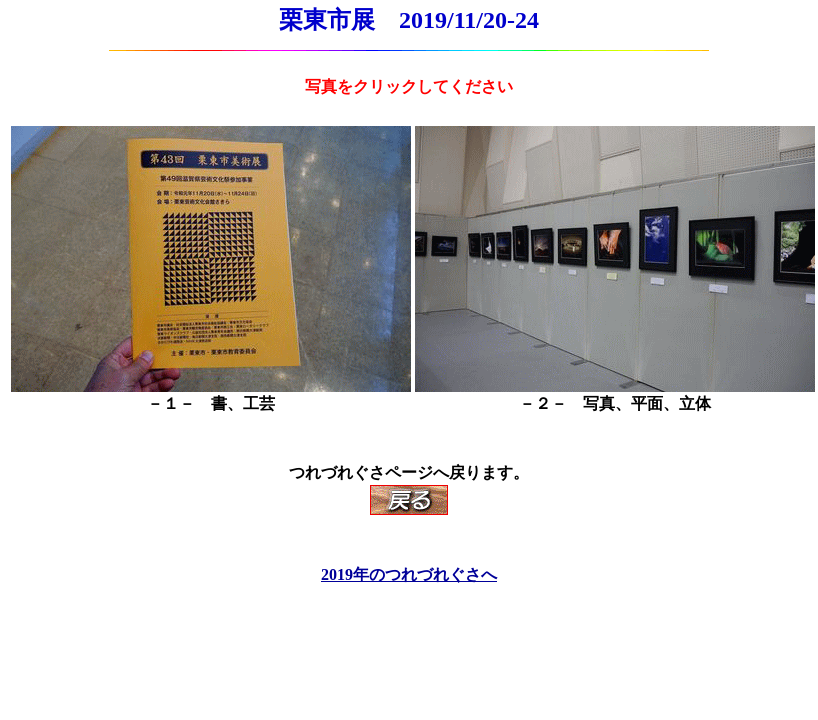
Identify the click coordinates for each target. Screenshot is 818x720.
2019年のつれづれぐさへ (409, 574)
